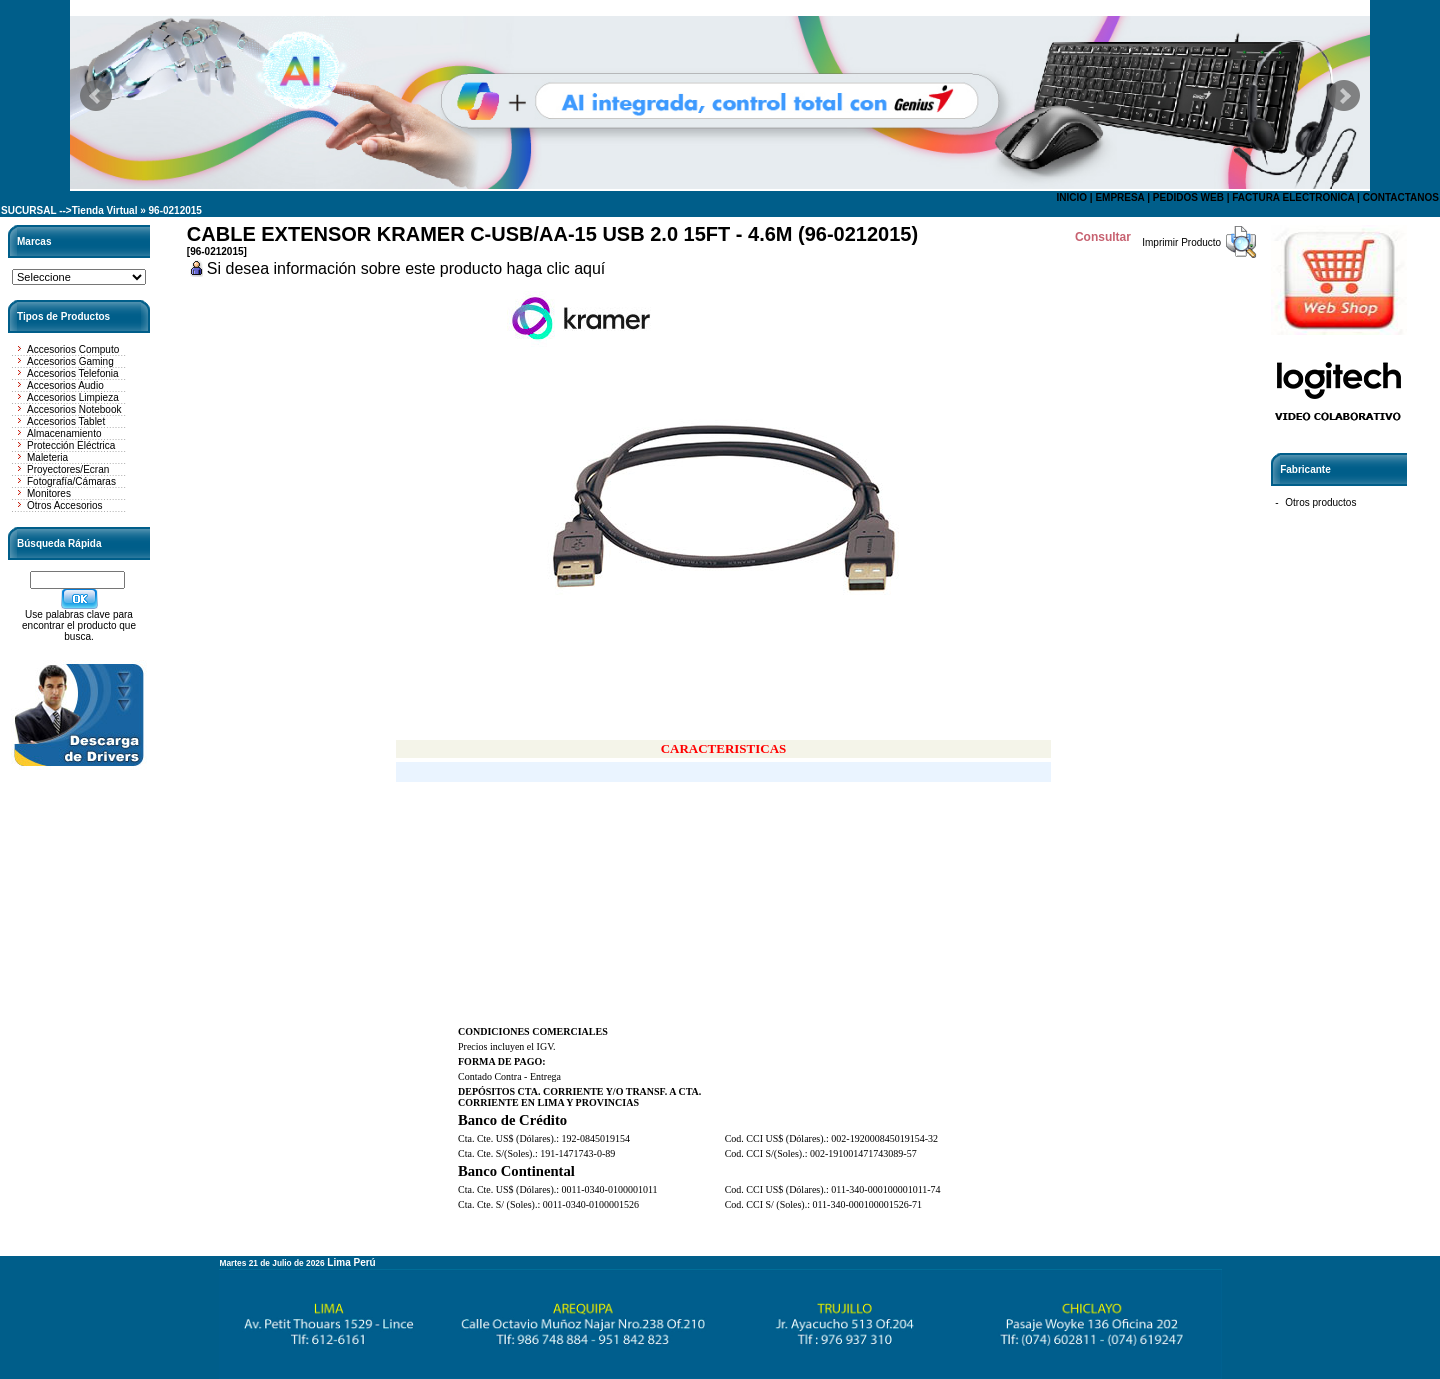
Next (1344, 96)
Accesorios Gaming (70, 361)
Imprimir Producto (1181, 242)
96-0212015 (175, 210)
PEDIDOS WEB (1188, 197)
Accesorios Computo (73, 349)
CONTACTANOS (1401, 197)
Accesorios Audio (65, 385)
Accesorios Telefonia (73, 373)
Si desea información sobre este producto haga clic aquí (406, 268)
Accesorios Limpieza (73, 397)
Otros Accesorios (65, 505)
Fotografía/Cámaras (71, 481)
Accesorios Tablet (66, 421)
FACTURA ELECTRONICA (1293, 197)
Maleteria (47, 457)
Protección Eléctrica (71, 445)
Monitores (49, 493)
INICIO (1071, 197)
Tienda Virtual (105, 210)
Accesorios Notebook (74, 409)
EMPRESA (1119, 197)
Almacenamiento (64, 433)
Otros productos (1320, 502)
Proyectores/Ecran (68, 469)
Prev (96, 96)
